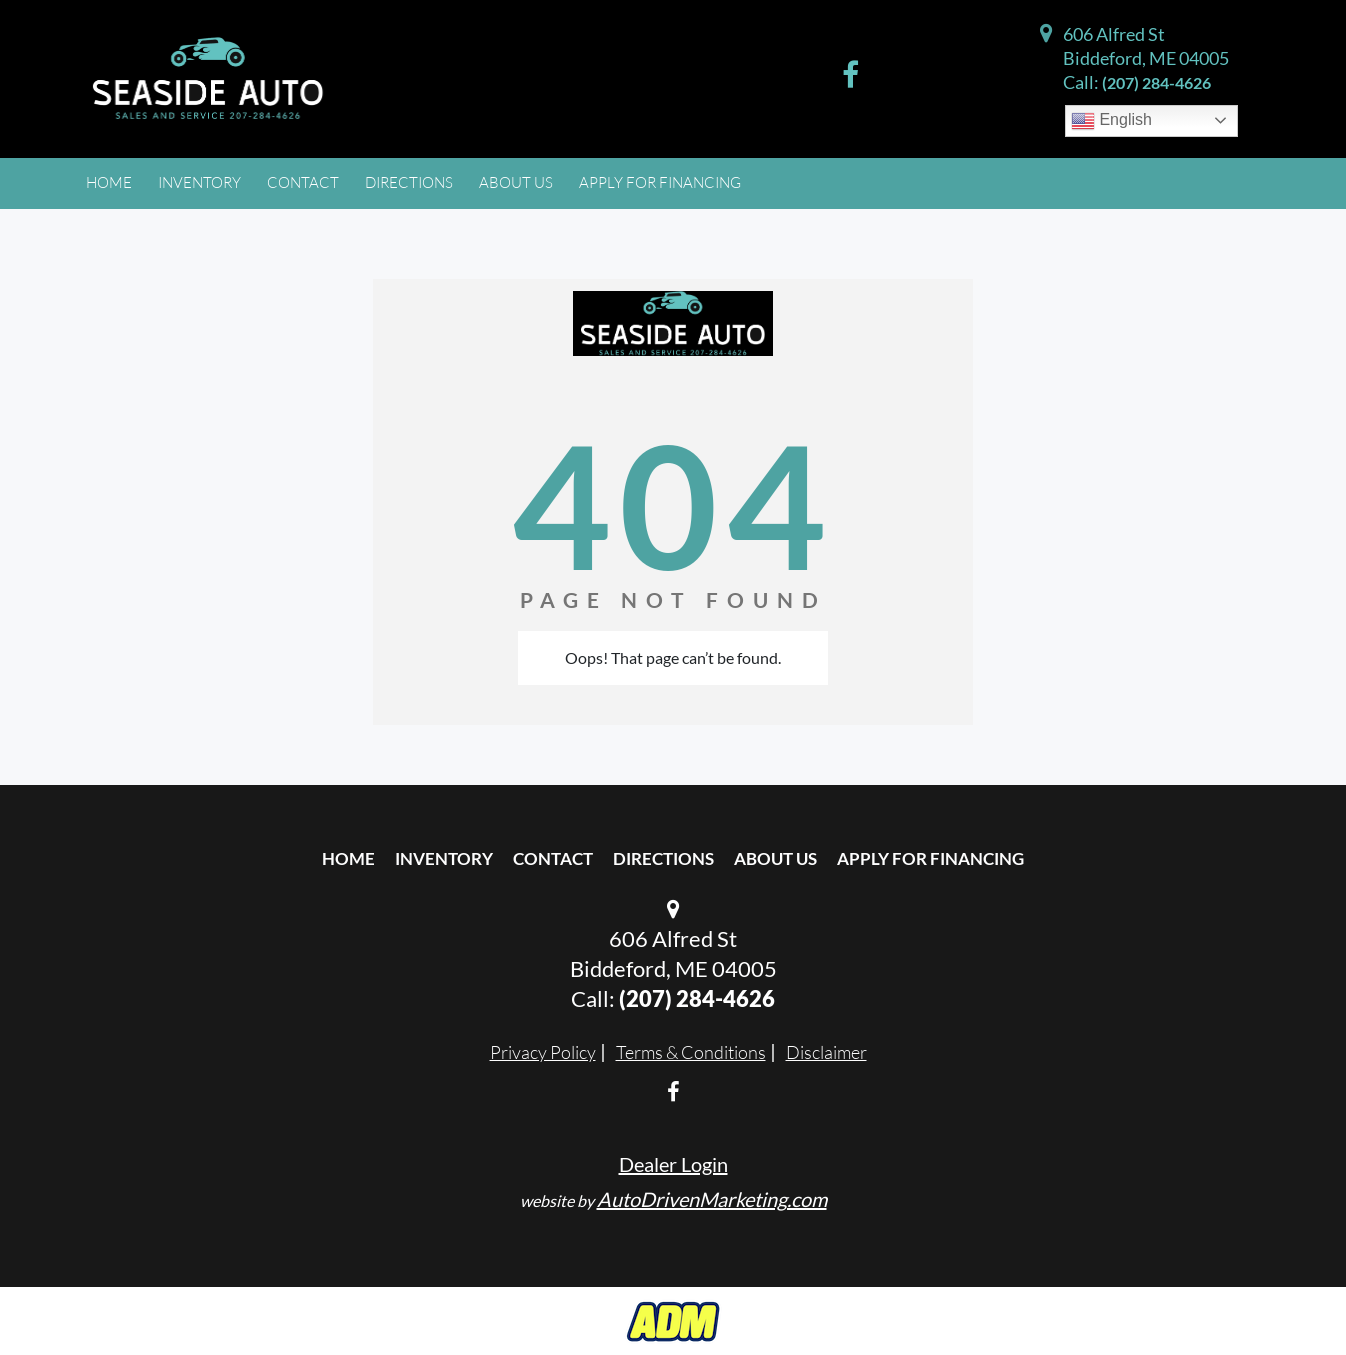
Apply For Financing (930, 858)
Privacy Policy (543, 1052)
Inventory (444, 858)
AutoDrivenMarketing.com (712, 1199)
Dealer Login (673, 1164)
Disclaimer (826, 1052)
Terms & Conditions (691, 1052)
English (1111, 121)
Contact (553, 858)
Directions (663, 858)
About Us (775, 858)
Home (348, 858)
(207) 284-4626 (1156, 82)
